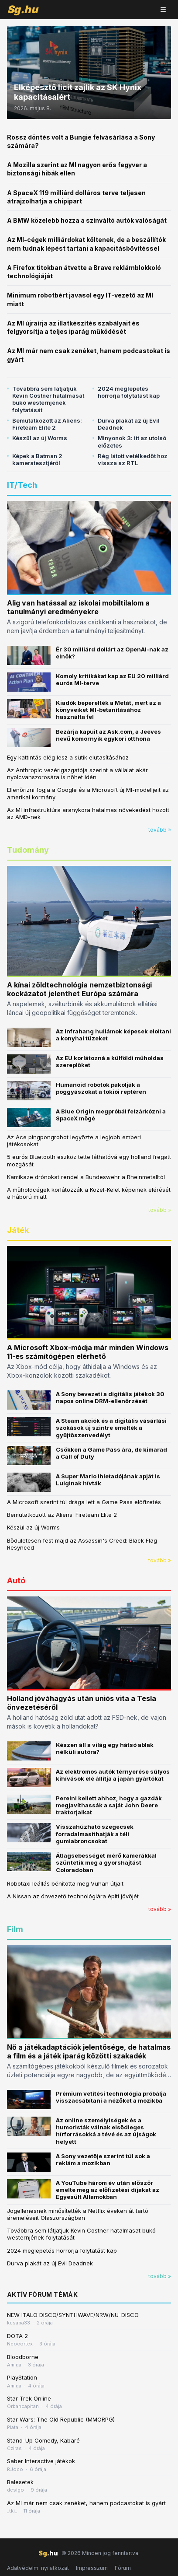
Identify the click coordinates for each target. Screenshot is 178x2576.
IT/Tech (22, 485)
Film (15, 1929)
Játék (18, 1230)
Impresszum (92, 2568)
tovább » (159, 829)
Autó (16, 1580)
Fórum (123, 2568)
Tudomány (28, 849)
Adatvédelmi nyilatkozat (38, 2568)
